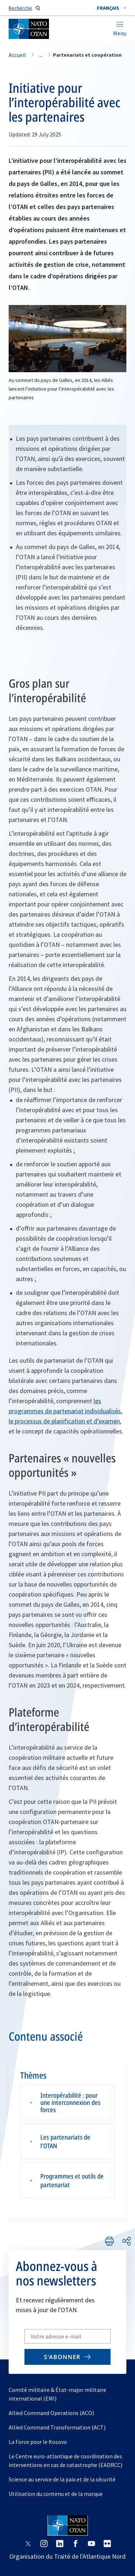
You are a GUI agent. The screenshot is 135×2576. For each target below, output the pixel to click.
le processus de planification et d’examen (64, 1421)
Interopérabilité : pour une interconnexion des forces (70, 2102)
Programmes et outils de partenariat (72, 2180)
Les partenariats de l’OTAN (65, 2141)
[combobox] (111, 8)
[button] (111, 8)
